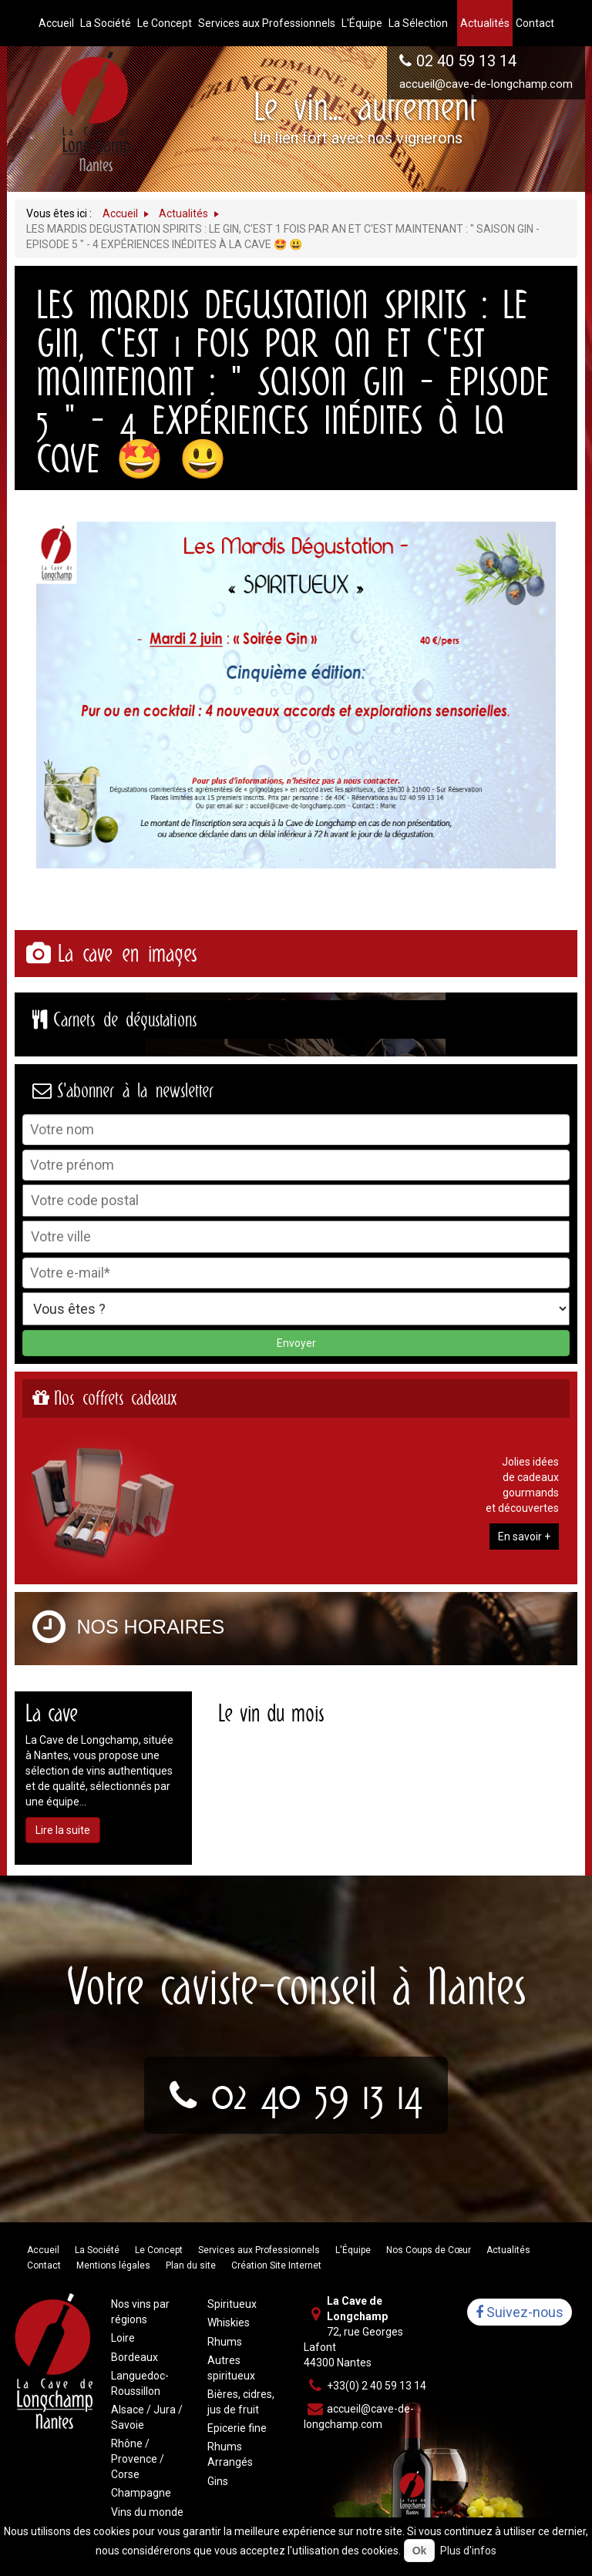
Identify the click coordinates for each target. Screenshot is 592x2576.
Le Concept (159, 2250)
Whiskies (228, 2322)
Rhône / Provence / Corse (137, 2458)
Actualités (508, 2250)
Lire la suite (62, 1830)
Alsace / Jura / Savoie (147, 2417)
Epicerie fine (237, 2428)
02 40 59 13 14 (466, 61)
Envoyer (296, 1343)
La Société (97, 2250)
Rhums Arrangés (230, 2454)
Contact (44, 2265)
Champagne (141, 2493)
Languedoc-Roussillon (140, 2383)
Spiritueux (232, 2304)
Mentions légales (113, 2265)
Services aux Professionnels (259, 2250)
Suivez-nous (519, 2312)
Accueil (43, 2250)
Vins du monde (147, 2512)
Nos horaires (151, 1626)
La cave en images (127, 954)
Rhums (224, 2342)
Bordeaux (134, 2357)
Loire (123, 2338)
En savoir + (524, 1536)
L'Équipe (353, 2250)
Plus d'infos (468, 2550)
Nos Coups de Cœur (428, 2250)
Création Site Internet (276, 2265)
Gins (217, 2481)
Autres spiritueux (231, 2368)
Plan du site (191, 2265)
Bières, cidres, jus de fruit (240, 2402)
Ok (419, 2550)
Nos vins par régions (140, 2312)
